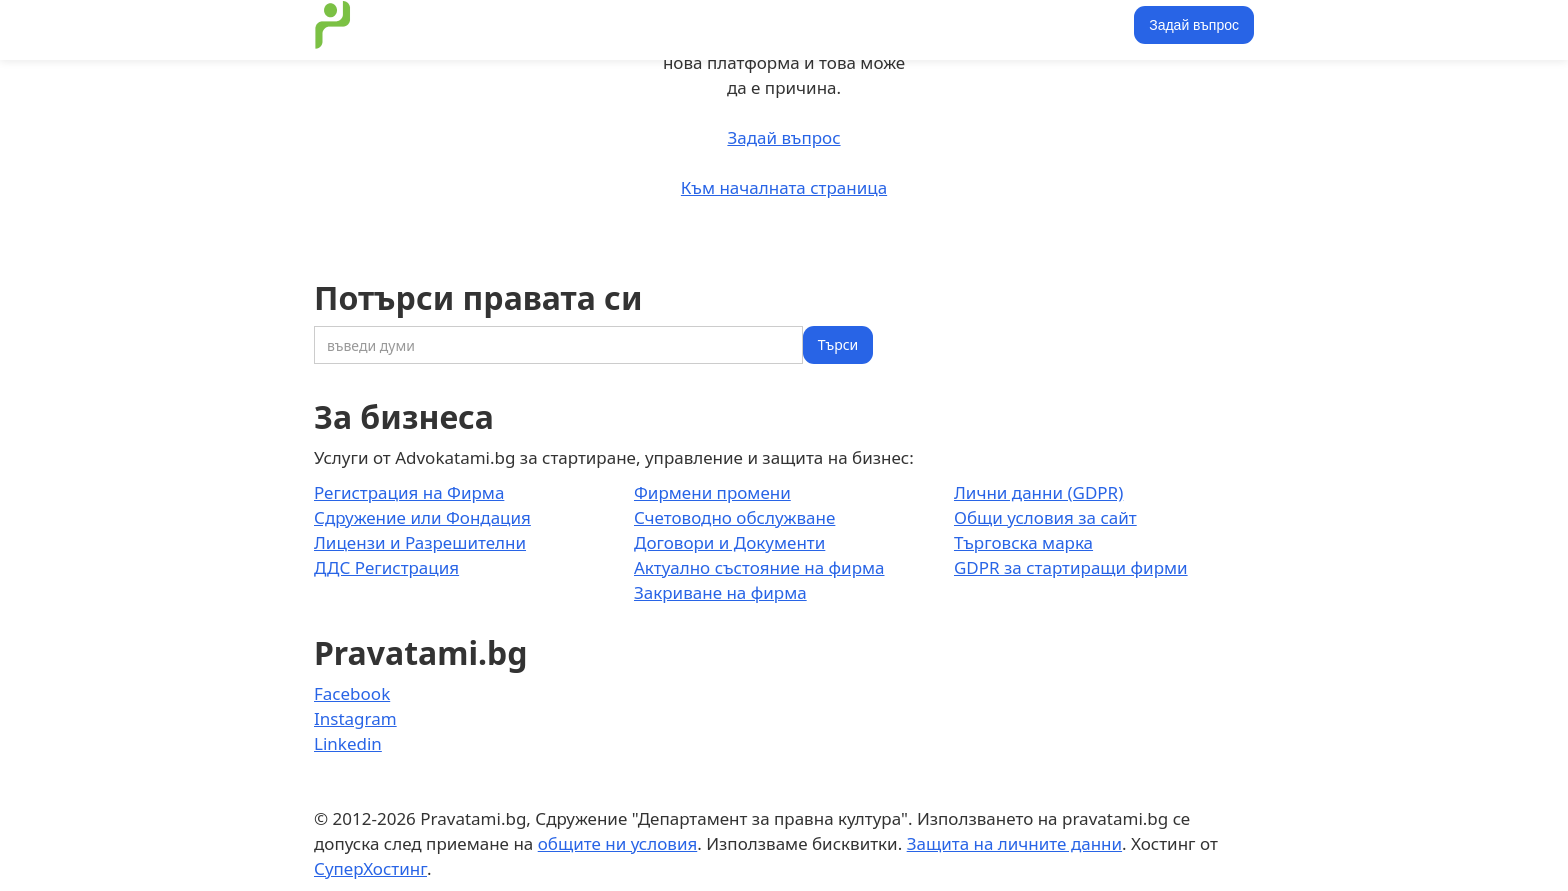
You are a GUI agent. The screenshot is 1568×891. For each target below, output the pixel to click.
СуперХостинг (370, 868)
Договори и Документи (729, 542)
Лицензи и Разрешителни (420, 542)
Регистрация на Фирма (409, 492)
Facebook (352, 693)
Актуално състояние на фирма (759, 567)
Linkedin (348, 743)
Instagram (355, 718)
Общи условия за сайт (1045, 517)
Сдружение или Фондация (422, 517)
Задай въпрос (1194, 25)
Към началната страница (784, 187)
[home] (333, 25)
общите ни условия (618, 843)
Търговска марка (1023, 542)
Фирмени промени (712, 492)
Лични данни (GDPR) (1038, 492)
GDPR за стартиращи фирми (1071, 567)
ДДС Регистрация (386, 567)
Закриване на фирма (720, 592)
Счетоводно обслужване (734, 517)
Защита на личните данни (1014, 843)
